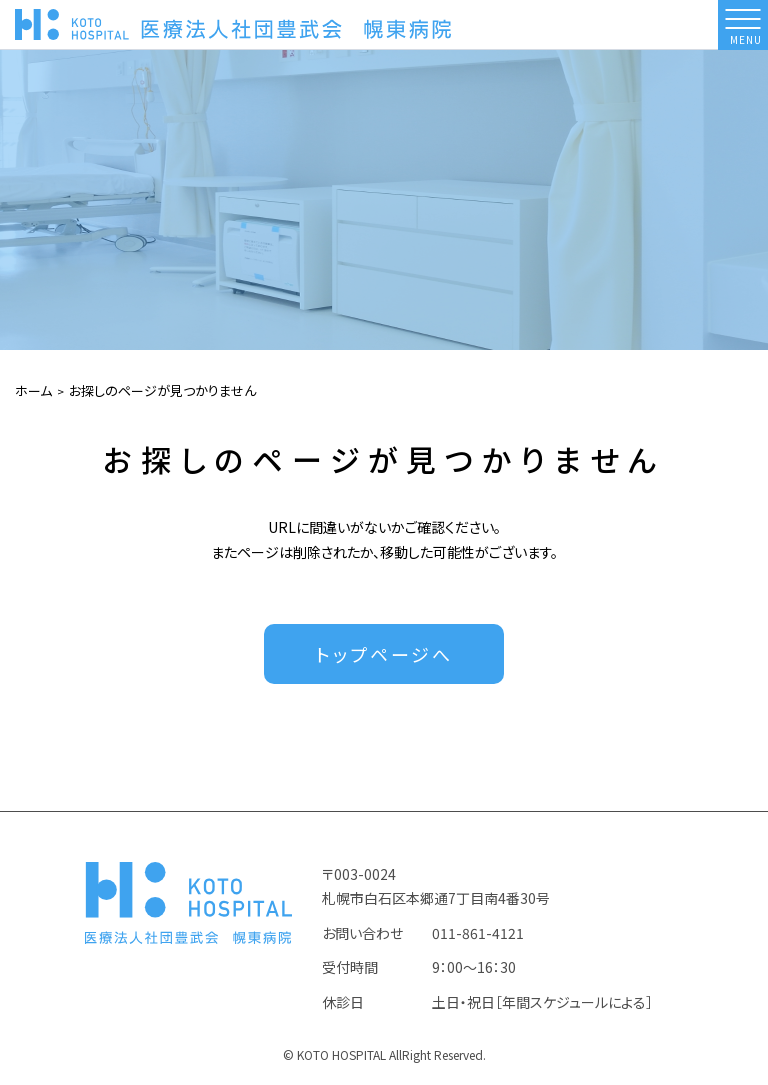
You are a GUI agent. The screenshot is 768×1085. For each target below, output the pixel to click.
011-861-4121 (478, 933)
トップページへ (384, 654)
